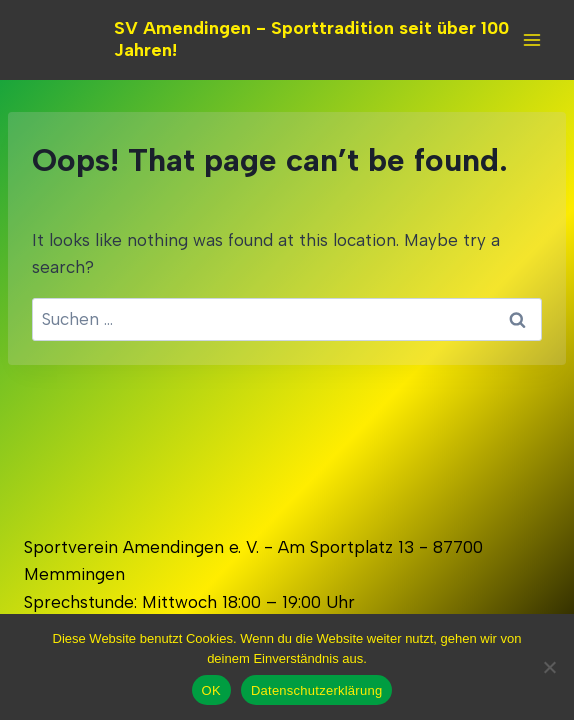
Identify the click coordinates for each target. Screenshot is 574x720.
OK (211, 690)
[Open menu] (531, 39)
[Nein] (549, 667)
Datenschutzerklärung (316, 690)
